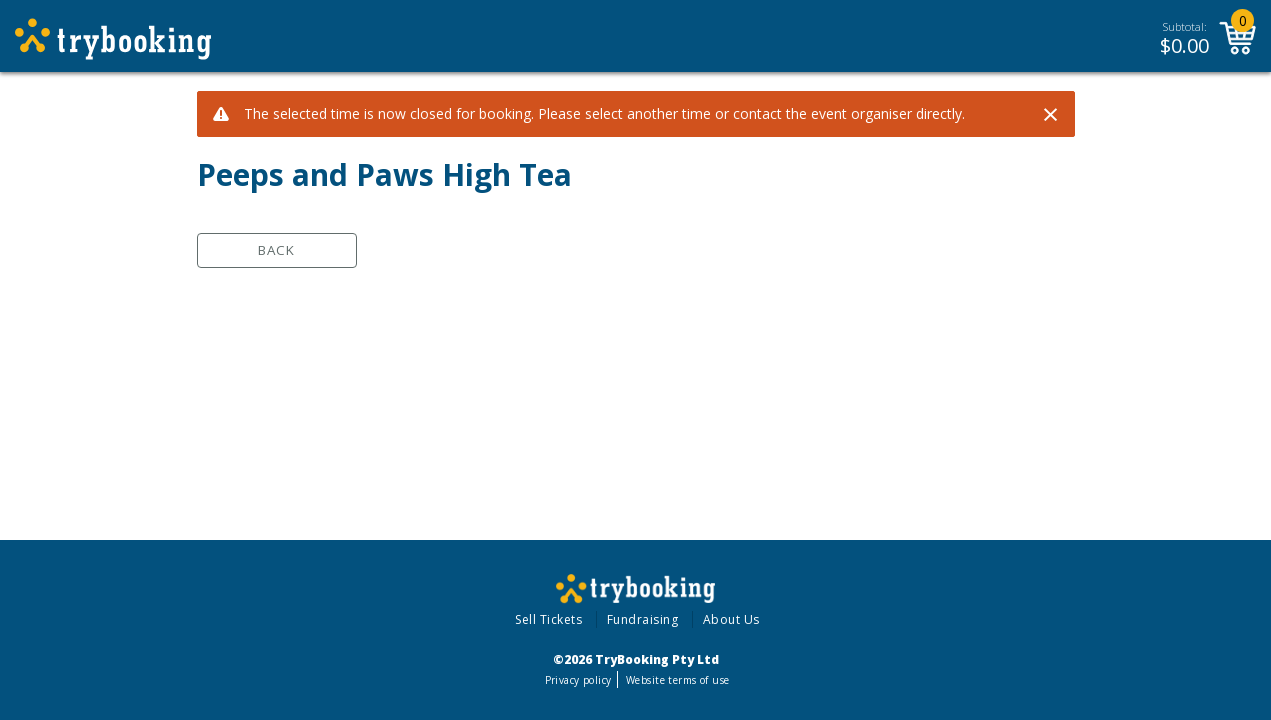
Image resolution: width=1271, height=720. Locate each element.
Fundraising (643, 619)
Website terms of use (677, 680)
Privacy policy (578, 680)
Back (276, 250)
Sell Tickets (548, 619)
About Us (731, 619)
